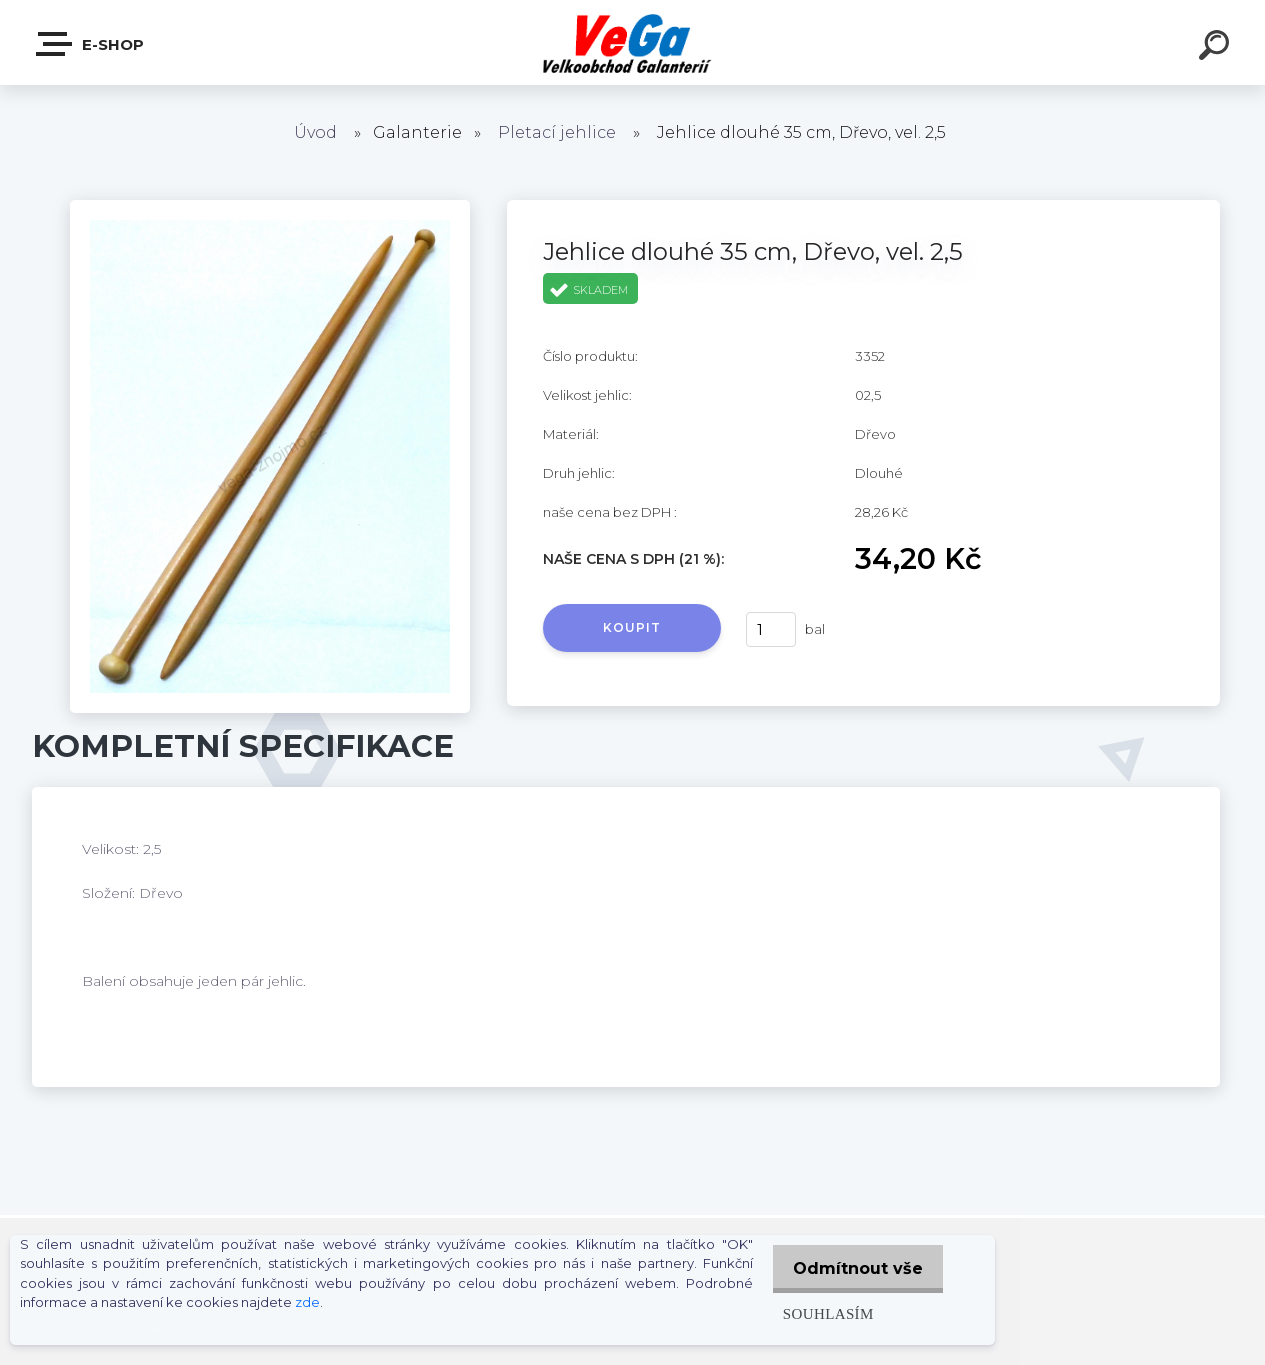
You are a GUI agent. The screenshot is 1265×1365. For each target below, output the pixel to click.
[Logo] (632, 42)
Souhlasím (819, 1313)
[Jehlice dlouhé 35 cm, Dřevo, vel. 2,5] (270, 207)
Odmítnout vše (854, 1268)
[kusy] (771, 629)
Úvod (315, 132)
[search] (1217, 48)
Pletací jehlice (557, 132)
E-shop (91, 44)
